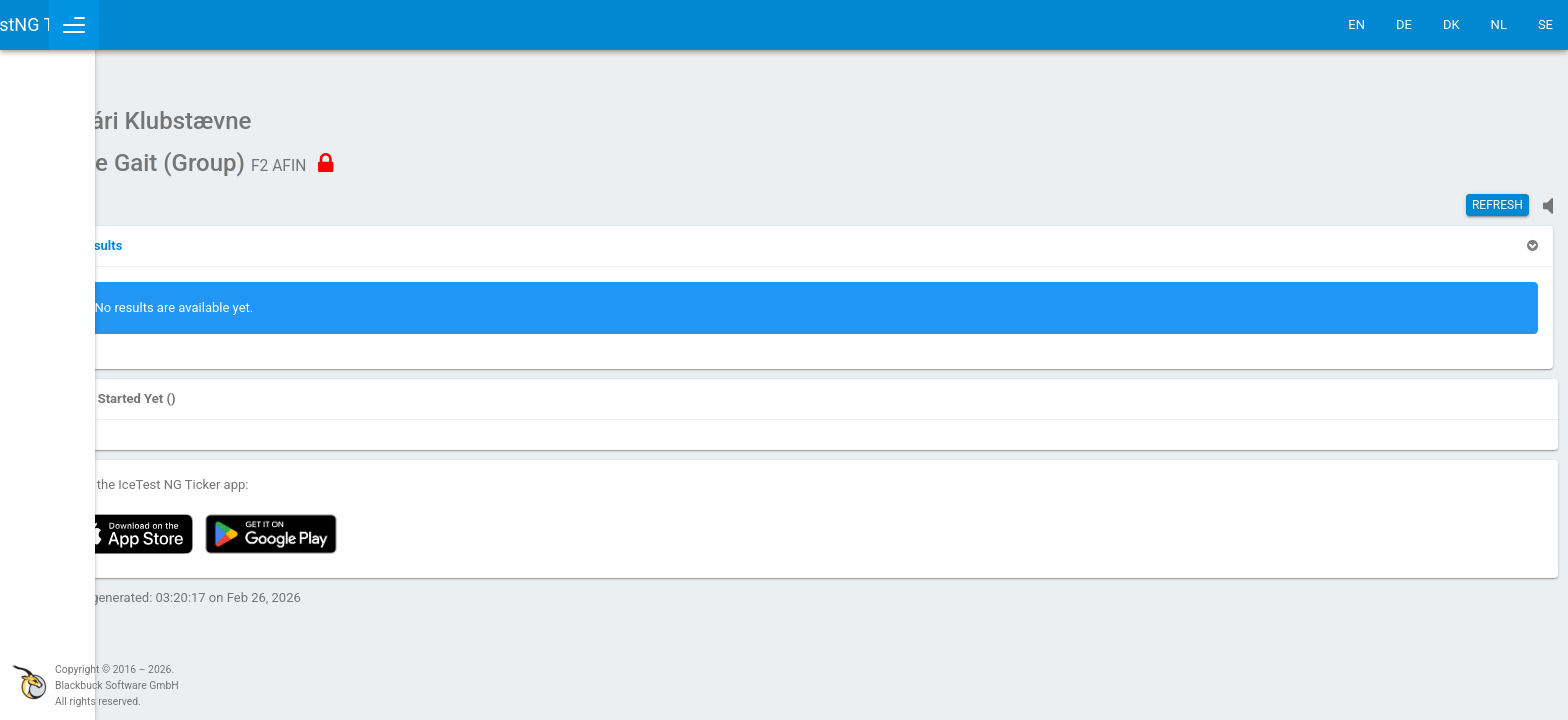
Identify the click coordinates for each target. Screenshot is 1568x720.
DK (1451, 24)
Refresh (1497, 195)
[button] (272, 235)
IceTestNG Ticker (110, 24)
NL (1499, 24)
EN (1356, 24)
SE (1545, 24)
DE (1404, 24)
